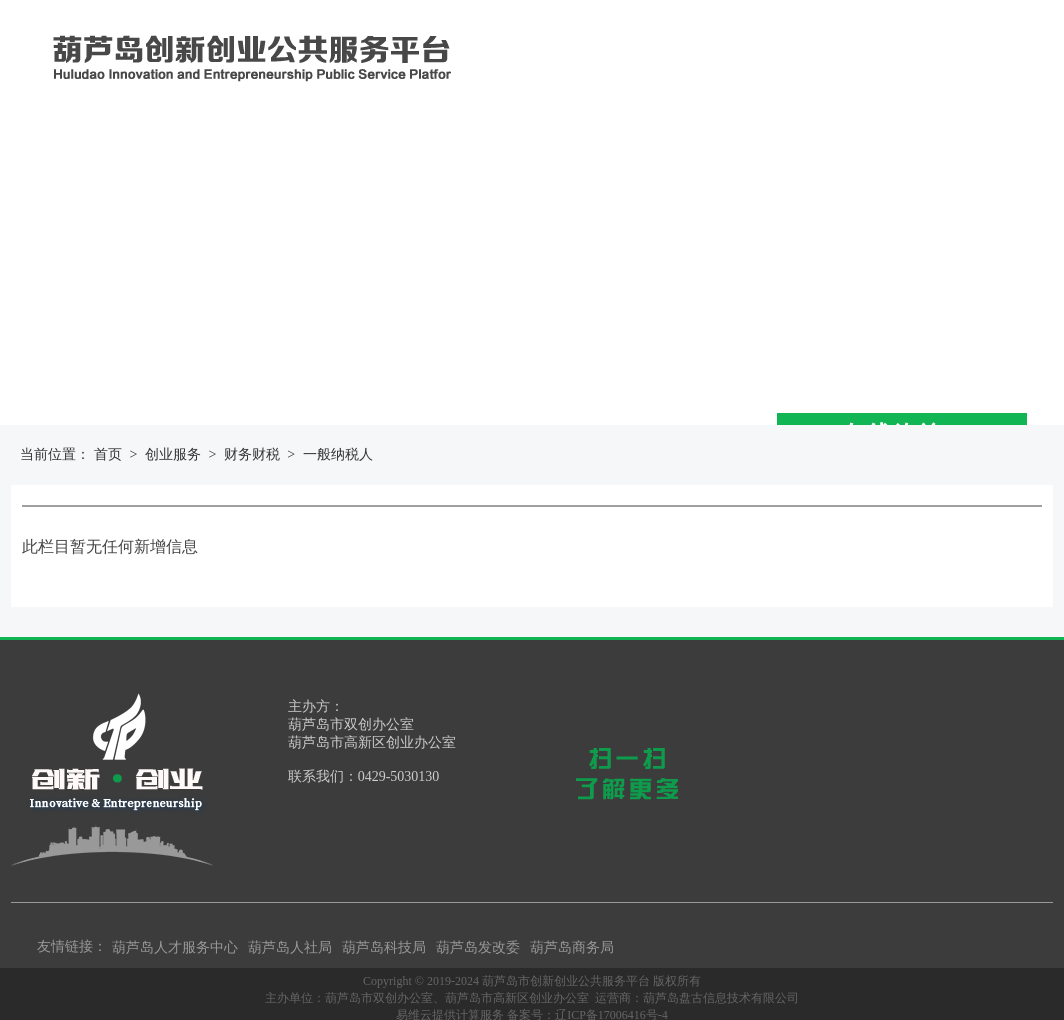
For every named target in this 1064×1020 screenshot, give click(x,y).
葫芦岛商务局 (572, 947)
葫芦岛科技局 (384, 947)
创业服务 (173, 454)
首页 (108, 454)
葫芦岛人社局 (290, 947)
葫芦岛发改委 (478, 947)
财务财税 (252, 454)
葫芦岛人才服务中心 (175, 947)
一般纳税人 (338, 454)
